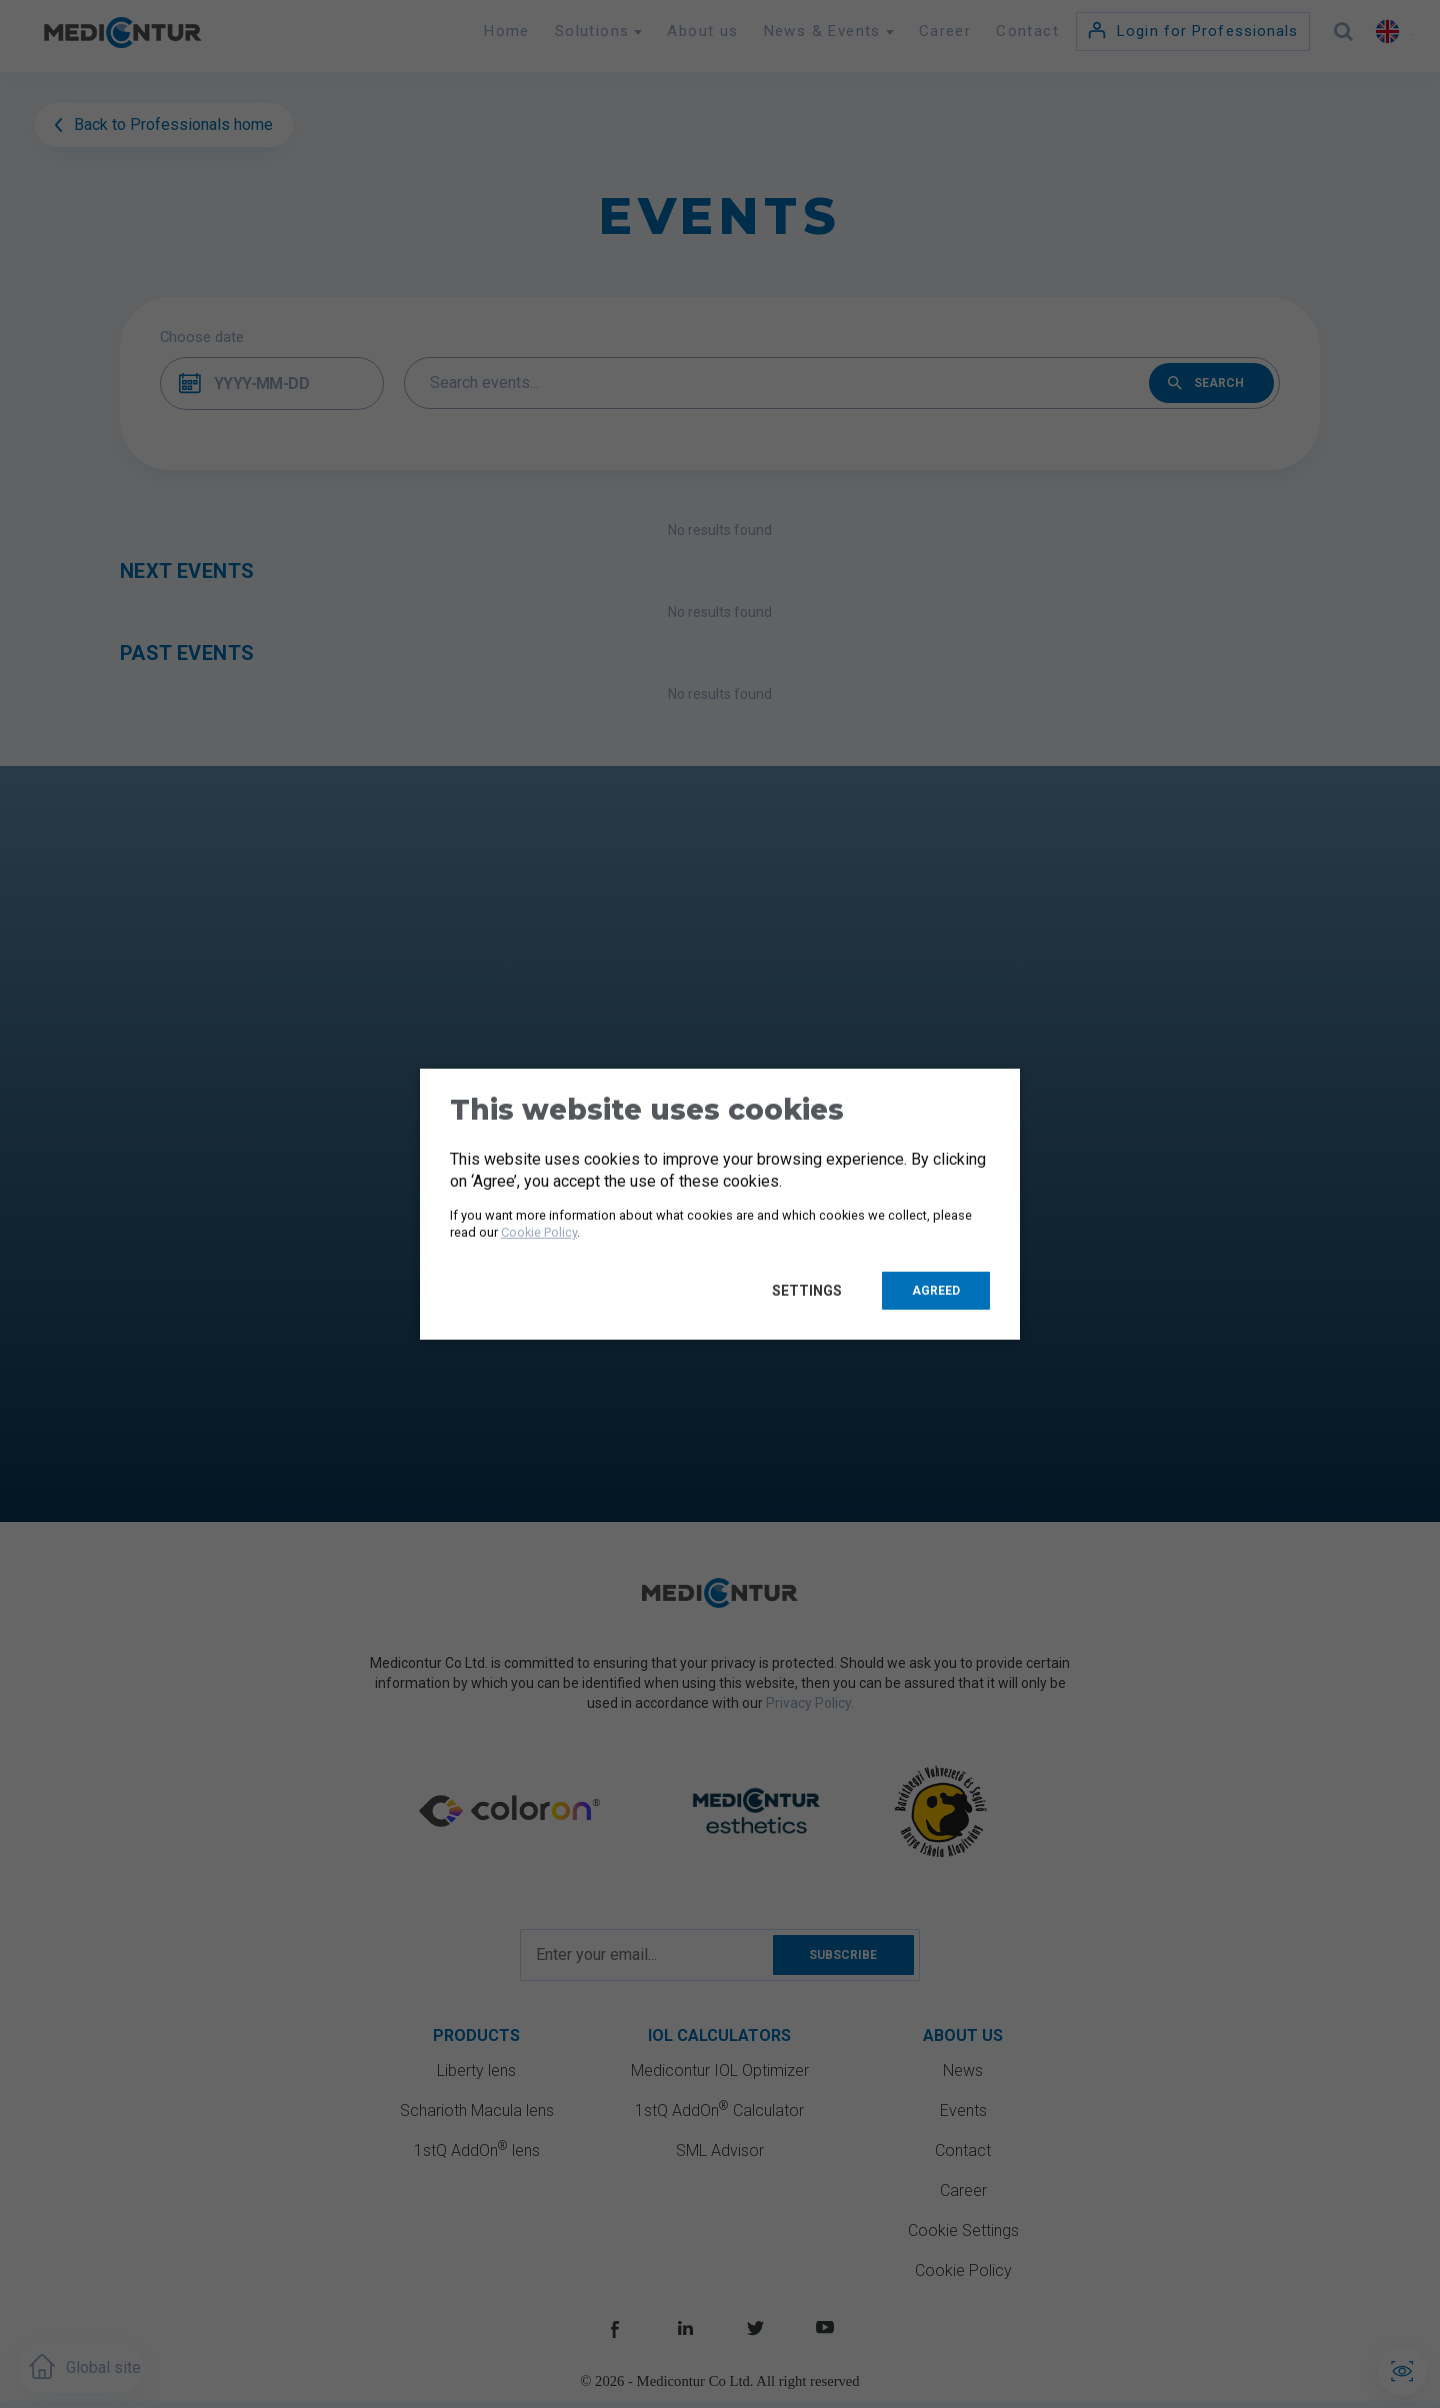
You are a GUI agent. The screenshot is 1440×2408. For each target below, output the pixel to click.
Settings (811, 1290)
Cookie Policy (539, 1232)
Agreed (936, 1290)
